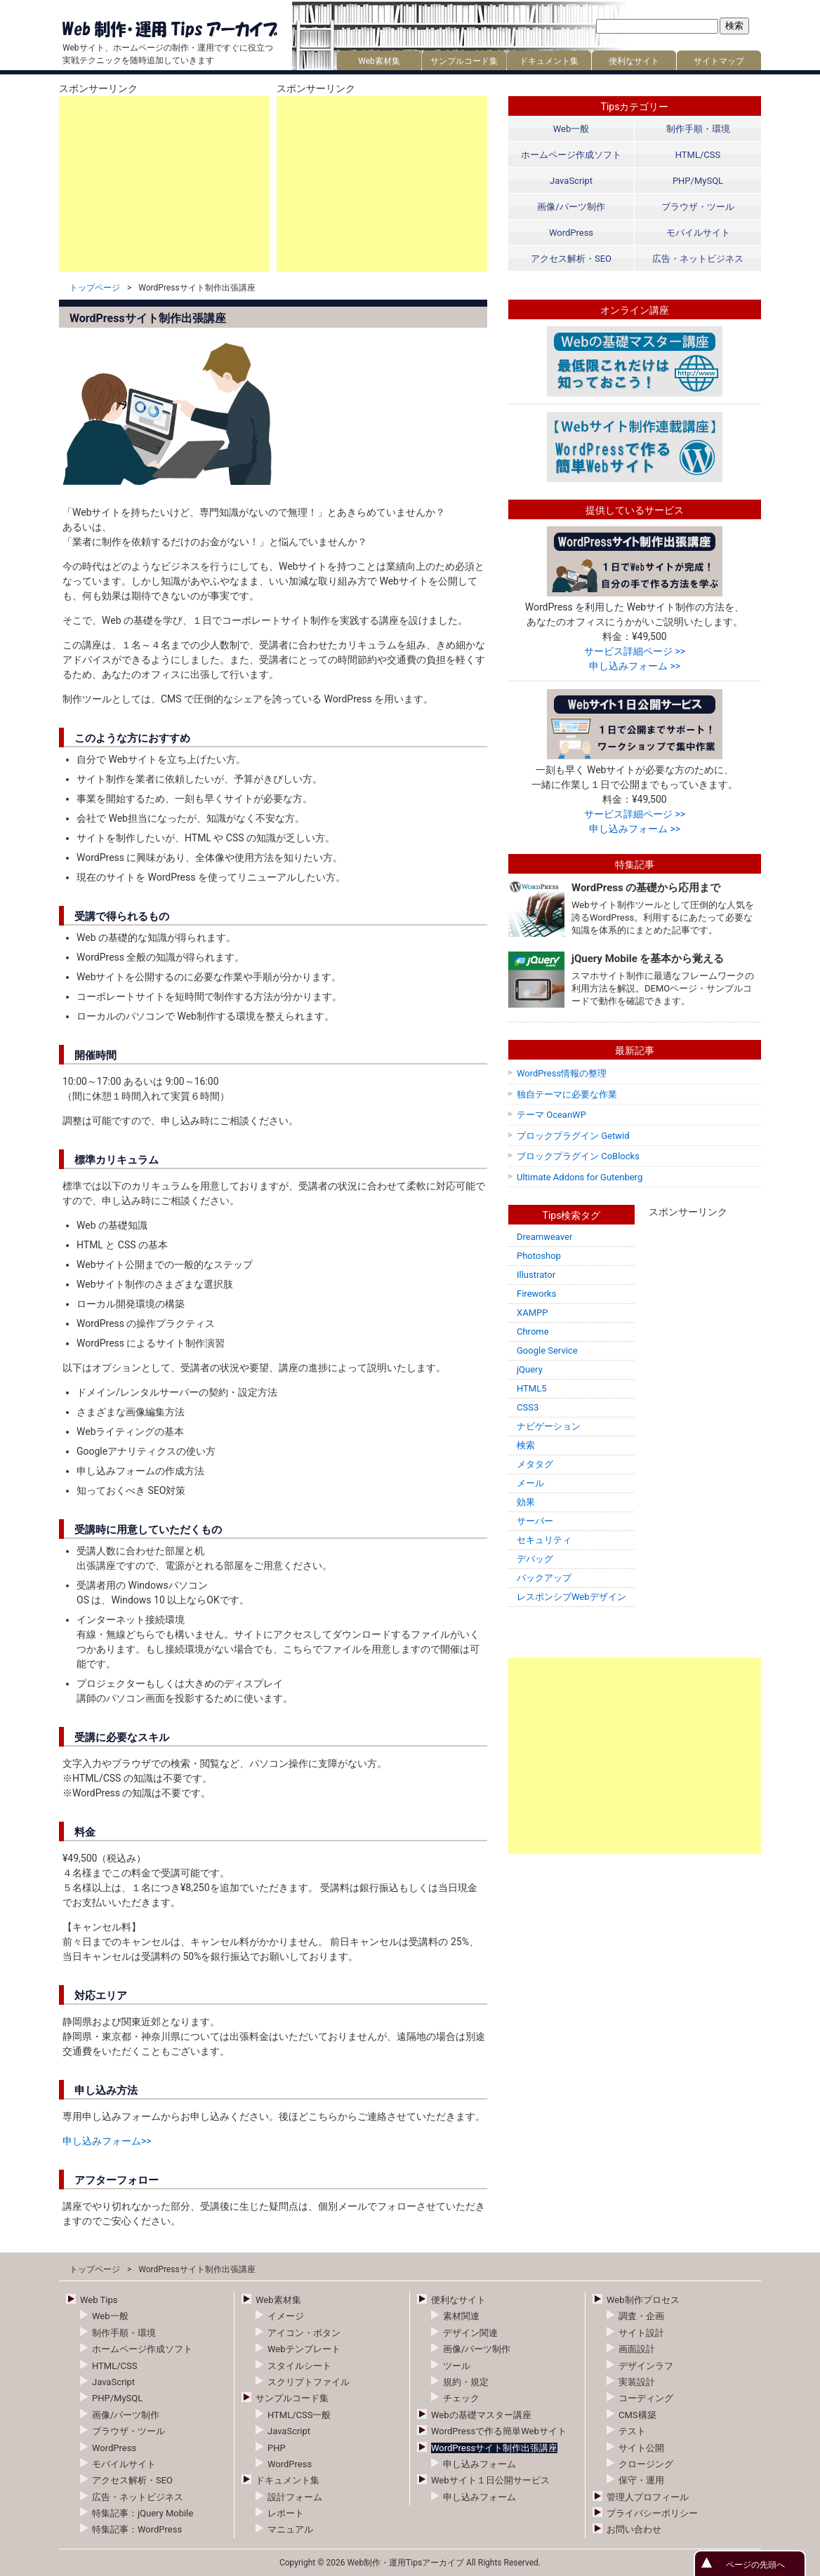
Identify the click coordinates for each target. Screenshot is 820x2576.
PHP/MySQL (698, 180)
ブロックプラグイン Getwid (573, 1135)
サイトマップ (719, 61)
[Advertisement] (164, 184)
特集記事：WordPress (137, 2529)
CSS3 (527, 1407)
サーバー (535, 1521)
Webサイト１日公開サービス (490, 2480)
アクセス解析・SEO (571, 258)
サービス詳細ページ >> (634, 651)
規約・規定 (466, 2382)
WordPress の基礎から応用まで (645, 887)
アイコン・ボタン (303, 2333)
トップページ (95, 288)
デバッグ (535, 1559)
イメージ (285, 2316)
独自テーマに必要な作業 (567, 1094)
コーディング (646, 2398)
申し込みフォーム (479, 2464)
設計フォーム (294, 2497)
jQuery (530, 1369)
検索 (526, 1445)
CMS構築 (637, 2415)
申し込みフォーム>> (107, 2141)
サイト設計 (641, 2333)
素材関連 (461, 2316)
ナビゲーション (549, 1426)
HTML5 (532, 1388)
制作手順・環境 (698, 129)
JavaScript (571, 180)
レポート (285, 2513)
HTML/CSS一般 (299, 2415)
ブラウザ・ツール (697, 206)
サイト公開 (641, 2448)
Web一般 (571, 129)
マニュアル (290, 2529)
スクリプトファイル (308, 2382)
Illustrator (536, 1274)
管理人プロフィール (648, 2497)
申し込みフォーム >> (634, 666)
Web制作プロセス (643, 2300)
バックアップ (544, 1578)
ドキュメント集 (549, 61)
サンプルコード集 (464, 61)
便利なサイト (634, 61)
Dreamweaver (544, 1237)
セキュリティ (544, 1540)
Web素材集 (379, 61)
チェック (461, 2398)
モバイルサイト (698, 232)
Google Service (547, 1350)
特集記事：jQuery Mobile (142, 2513)
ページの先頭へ (755, 2565)
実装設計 (637, 2382)
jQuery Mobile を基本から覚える (647, 958)
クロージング (646, 2464)
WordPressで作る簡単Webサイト (499, 2431)
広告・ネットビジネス (697, 258)
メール (530, 1483)
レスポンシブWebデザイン (571, 1596)
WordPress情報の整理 (562, 1073)
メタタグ (535, 1464)
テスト (632, 2431)
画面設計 (637, 2349)
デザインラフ (646, 2366)
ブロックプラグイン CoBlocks (578, 1156)
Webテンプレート (303, 2349)
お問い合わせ (634, 2529)
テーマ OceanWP (551, 1114)
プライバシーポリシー (652, 2513)
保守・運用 (641, 2480)
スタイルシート (299, 2366)
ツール (456, 2366)
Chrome (533, 1331)
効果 (526, 1502)
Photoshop (539, 1255)
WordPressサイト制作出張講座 (494, 2448)
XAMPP (532, 1312)
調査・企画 (641, 2316)
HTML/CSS (697, 154)
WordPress (571, 232)
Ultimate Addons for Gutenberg (579, 1177)
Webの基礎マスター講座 (481, 2415)
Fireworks (536, 1293)
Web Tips (98, 2300)
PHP (276, 2448)
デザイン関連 (470, 2333)
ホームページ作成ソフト (571, 154)
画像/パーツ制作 (570, 206)
